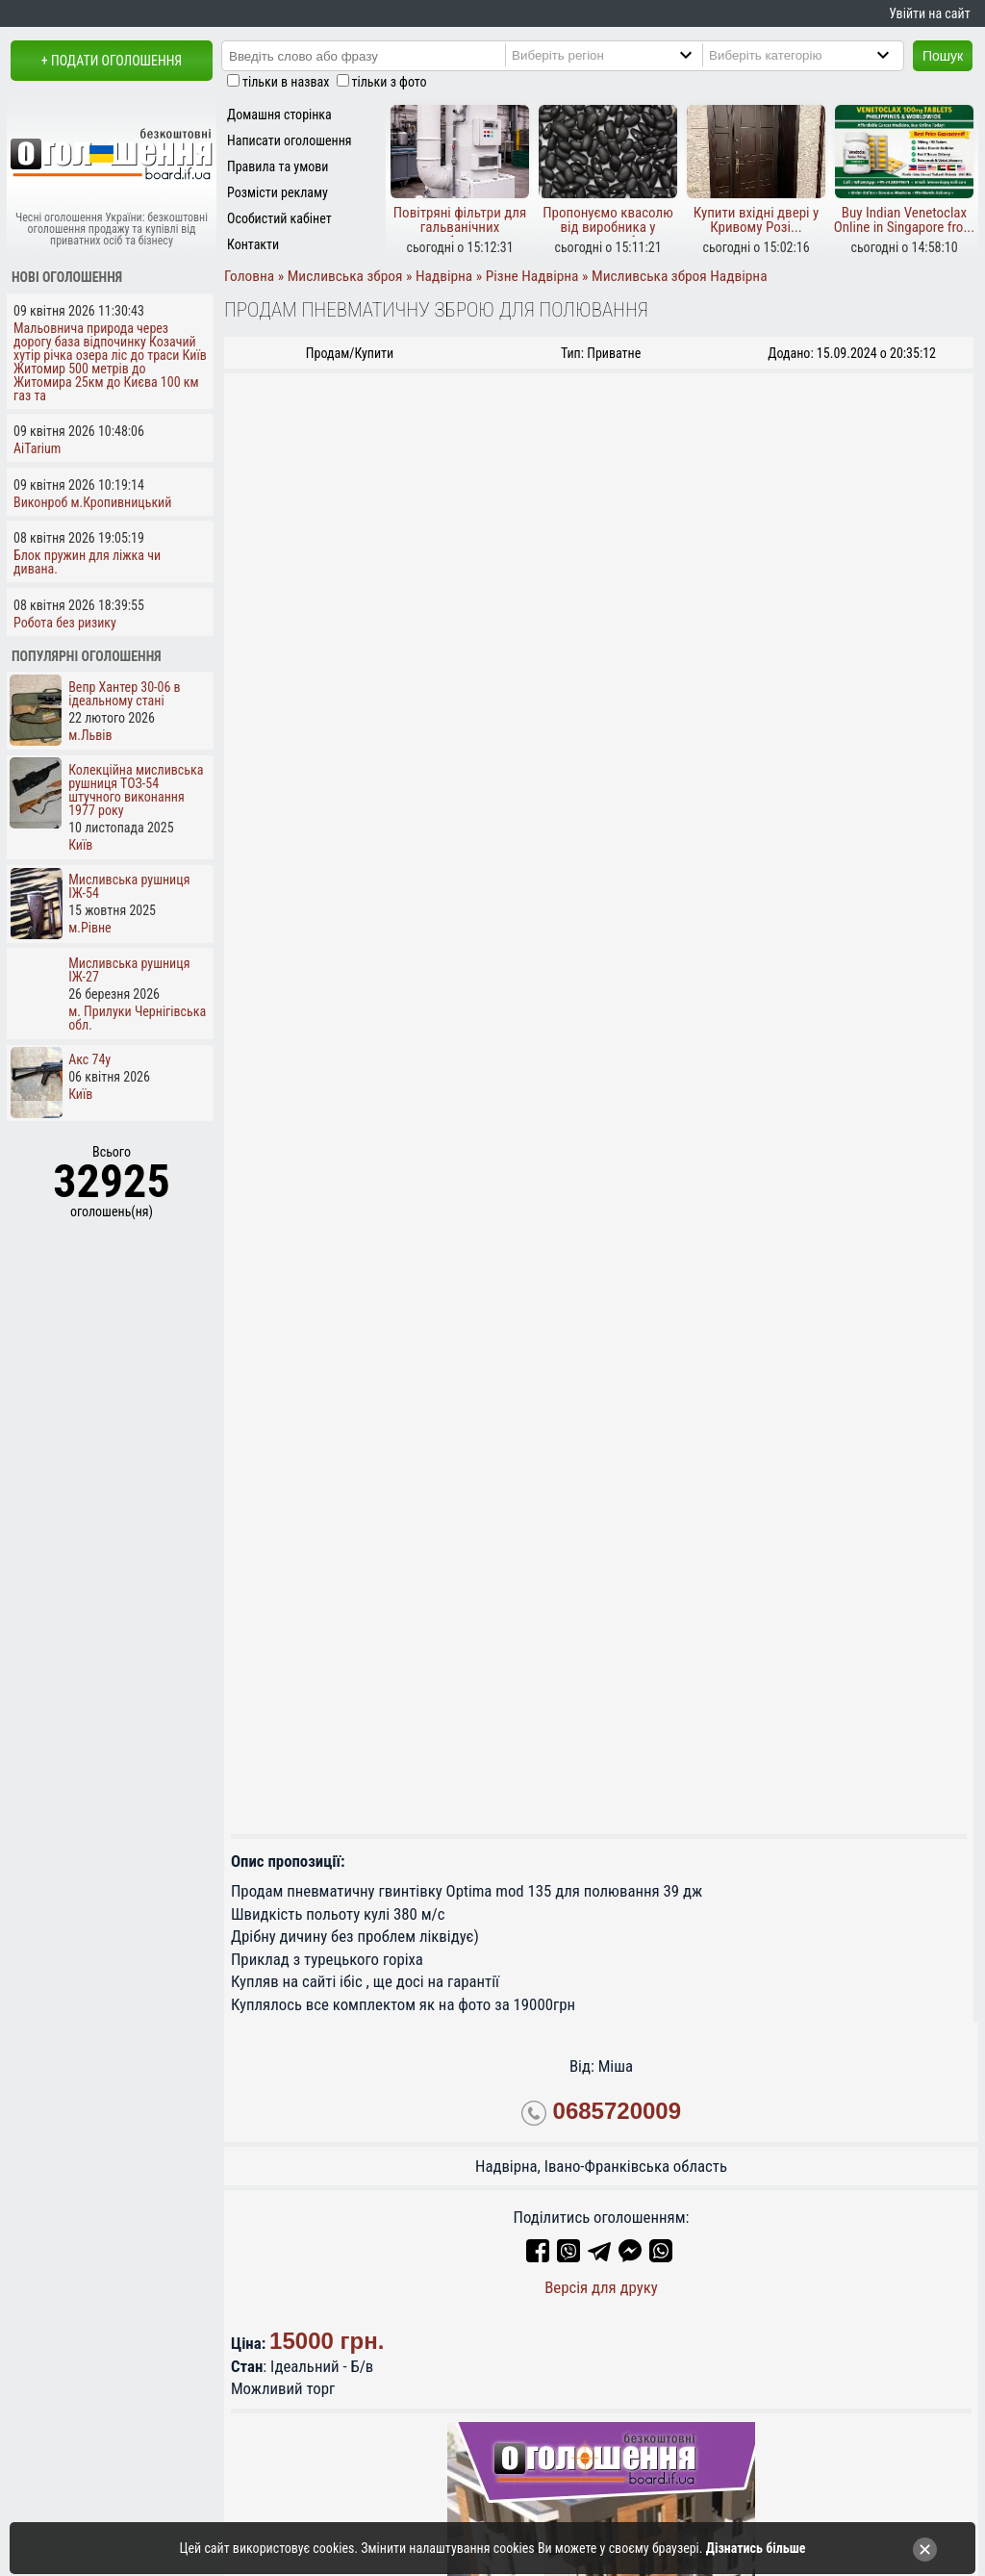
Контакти (253, 244)
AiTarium (37, 448)
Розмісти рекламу (277, 192)
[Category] (818, 54)
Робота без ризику (64, 622)
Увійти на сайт (929, 13)
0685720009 (617, 2112)
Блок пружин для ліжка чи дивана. (87, 562)
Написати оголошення (289, 140)
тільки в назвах (285, 81)
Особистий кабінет (279, 218)
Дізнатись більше (756, 2548)
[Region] (621, 54)
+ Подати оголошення (111, 60)
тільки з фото (389, 81)
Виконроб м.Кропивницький (92, 502)
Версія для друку (601, 2287)
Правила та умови (277, 166)
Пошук (942, 56)
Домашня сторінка (279, 114)
